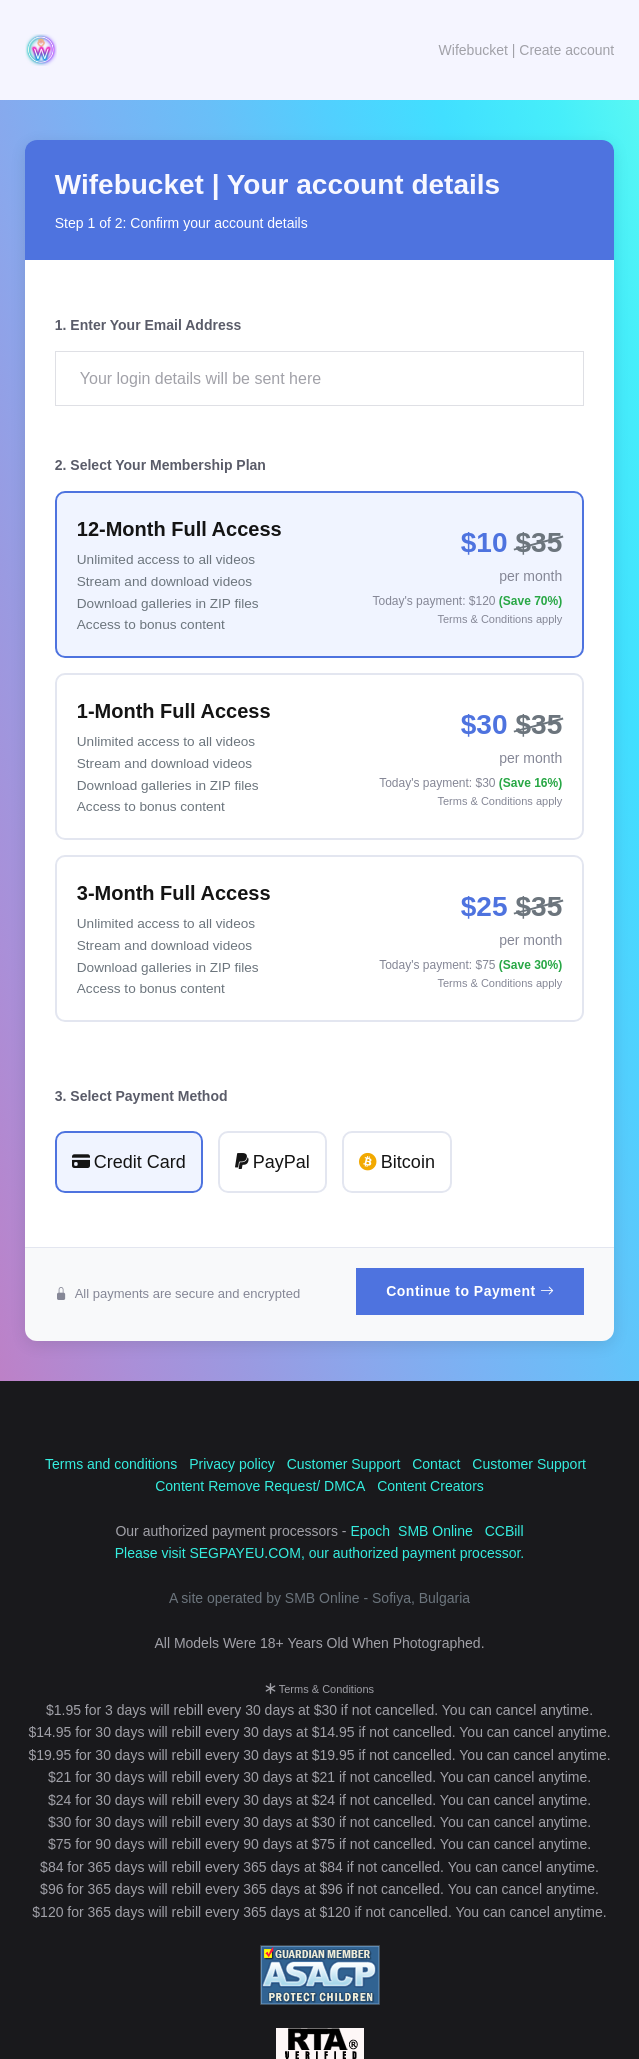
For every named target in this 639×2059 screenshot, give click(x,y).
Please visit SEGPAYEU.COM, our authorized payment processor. (320, 1553)
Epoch (370, 1531)
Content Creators (430, 1486)
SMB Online (435, 1531)
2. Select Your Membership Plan (160, 465)
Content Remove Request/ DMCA (260, 1486)
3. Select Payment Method (141, 1096)
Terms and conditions (111, 1464)
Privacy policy (232, 1464)
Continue (470, 1291)
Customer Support (344, 1464)
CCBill (504, 1531)
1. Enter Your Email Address (148, 325)
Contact (436, 1464)
